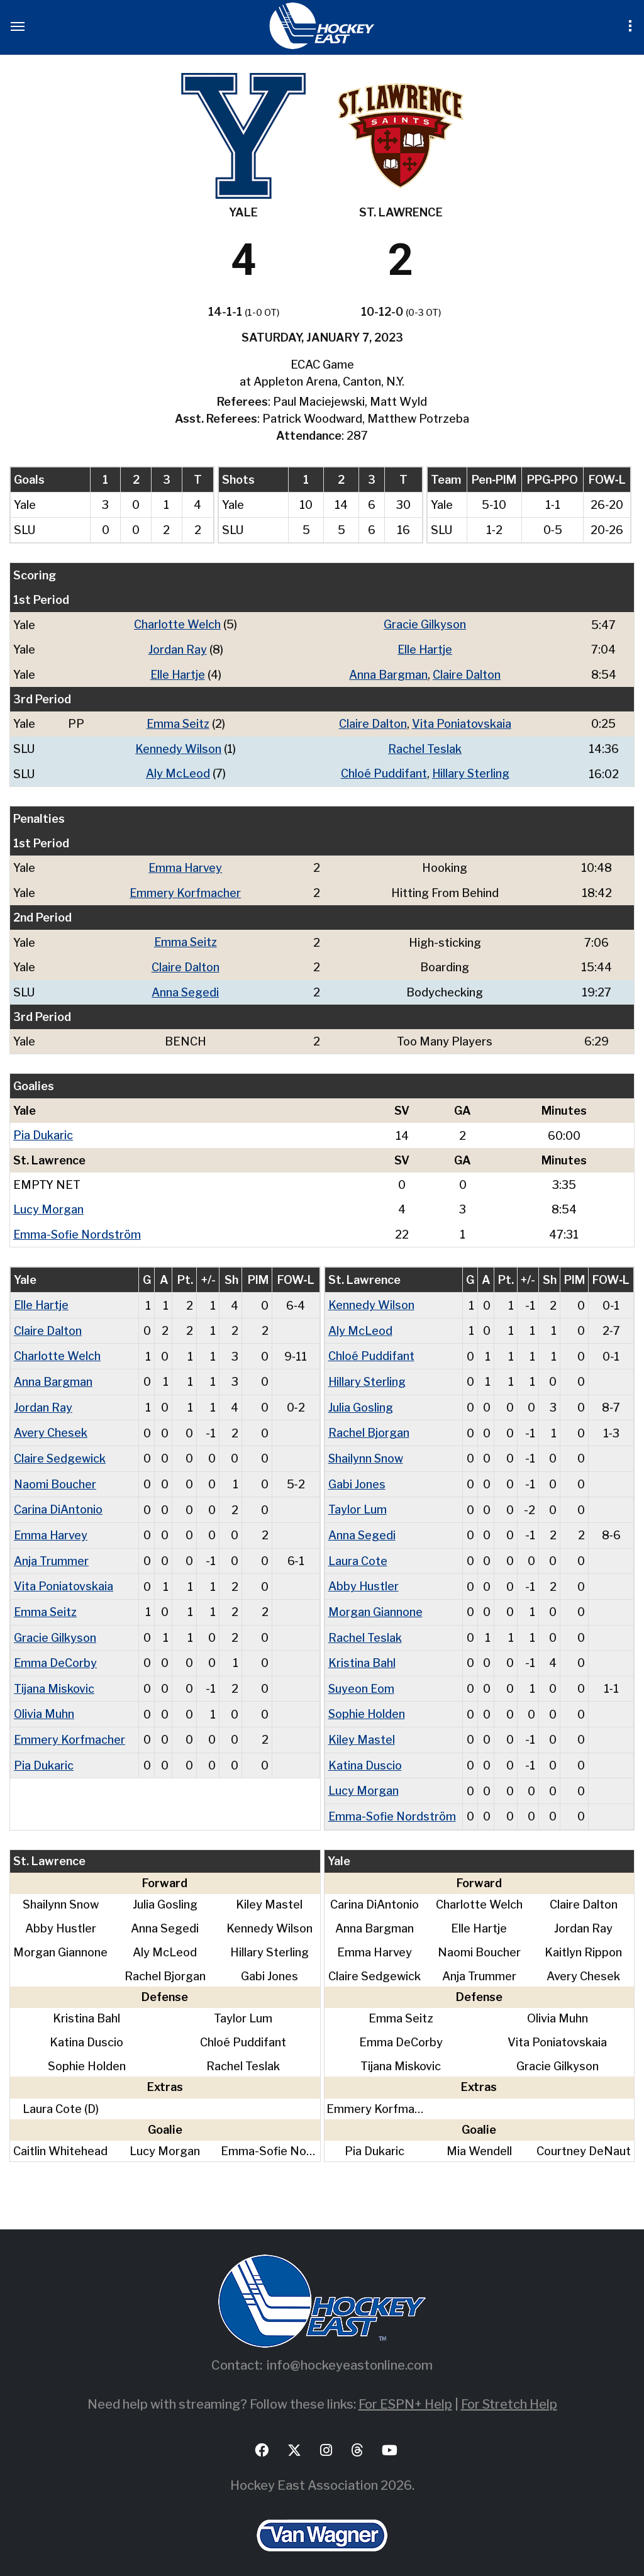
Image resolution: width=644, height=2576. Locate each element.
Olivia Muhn (44, 1702)
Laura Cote (357, 1551)
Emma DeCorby (55, 1651)
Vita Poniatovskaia (461, 722)
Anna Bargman (388, 673)
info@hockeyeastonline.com (350, 2351)
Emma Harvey (185, 865)
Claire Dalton (467, 673)
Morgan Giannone (375, 1601)
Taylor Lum (357, 1500)
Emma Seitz (177, 722)
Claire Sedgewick (60, 1450)
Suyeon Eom (362, 1676)
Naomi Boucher (55, 1475)
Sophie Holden (367, 1702)
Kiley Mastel (361, 1727)
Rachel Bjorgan (368, 1425)
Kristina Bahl (362, 1651)
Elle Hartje (425, 648)
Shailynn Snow (366, 1450)
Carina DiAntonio (58, 1500)
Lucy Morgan (48, 1204)
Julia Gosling (360, 1400)
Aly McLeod (178, 771)
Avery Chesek (50, 1425)
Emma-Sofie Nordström (78, 1228)
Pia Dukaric (43, 1130)
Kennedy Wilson (178, 747)
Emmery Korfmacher (186, 889)
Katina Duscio (365, 1752)
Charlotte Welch (177, 624)
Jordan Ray (177, 648)
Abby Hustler (363, 1576)
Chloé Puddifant (383, 771)
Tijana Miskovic (54, 1676)
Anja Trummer (51, 1551)
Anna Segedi (185, 988)
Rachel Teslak (425, 747)
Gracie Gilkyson (425, 624)
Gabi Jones (357, 1475)
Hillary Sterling (470, 771)
